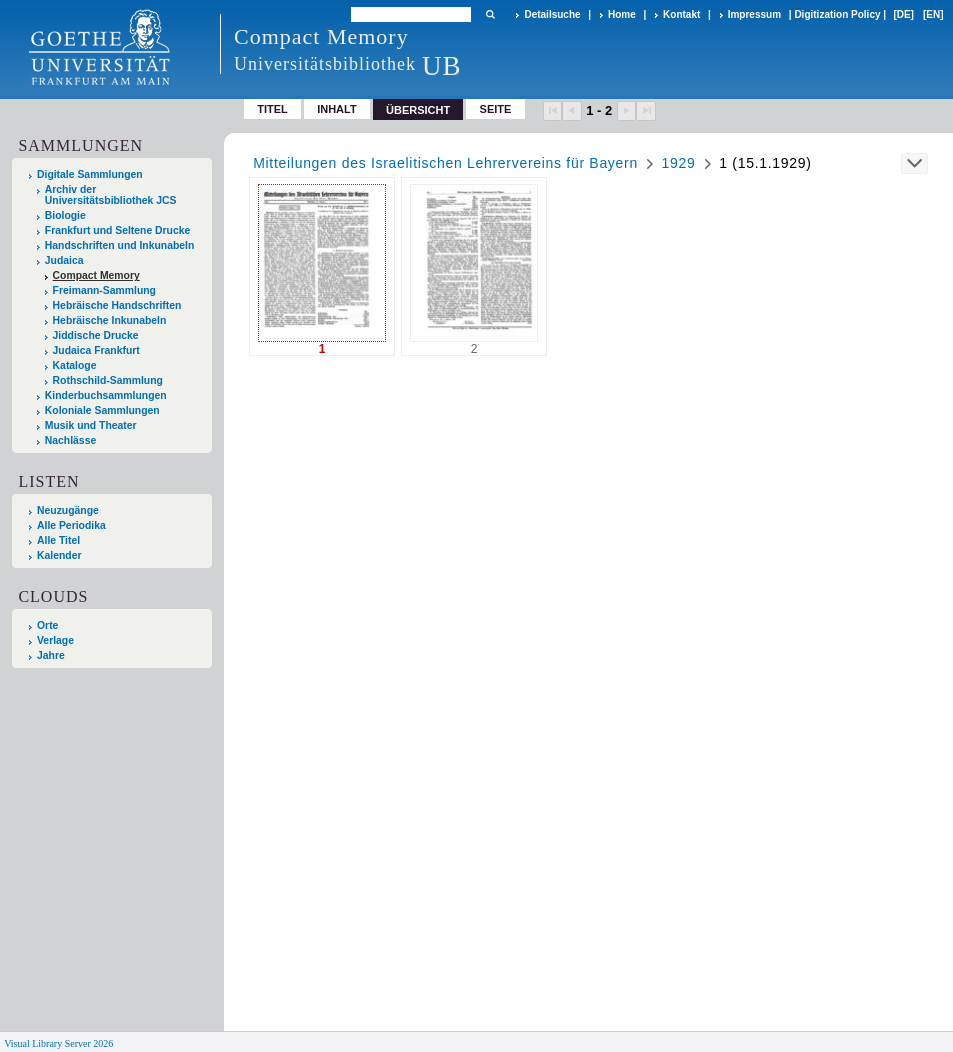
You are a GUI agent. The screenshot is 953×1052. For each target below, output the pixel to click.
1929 (679, 163)
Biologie (65, 215)
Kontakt (681, 14)
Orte (47, 625)
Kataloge (75, 365)
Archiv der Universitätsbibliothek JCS (111, 195)
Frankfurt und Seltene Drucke (118, 230)
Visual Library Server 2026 (58, 1043)
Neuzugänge (68, 510)
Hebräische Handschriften (117, 305)
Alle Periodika (71, 525)
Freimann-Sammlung (104, 290)
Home (622, 14)
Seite (496, 109)
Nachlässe (70, 440)
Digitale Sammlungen (90, 174)
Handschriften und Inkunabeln (120, 245)
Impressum (754, 14)
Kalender (59, 555)
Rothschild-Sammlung (108, 380)
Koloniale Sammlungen (102, 410)
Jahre (51, 655)
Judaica (64, 260)
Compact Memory (96, 275)
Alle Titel (58, 540)
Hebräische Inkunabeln (110, 320)
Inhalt (337, 109)
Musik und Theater (91, 425)
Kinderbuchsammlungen (106, 395)
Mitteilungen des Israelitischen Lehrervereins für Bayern (445, 163)
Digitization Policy (837, 14)
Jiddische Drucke (96, 335)
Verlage (55, 640)
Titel (272, 109)
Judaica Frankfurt (96, 350)
